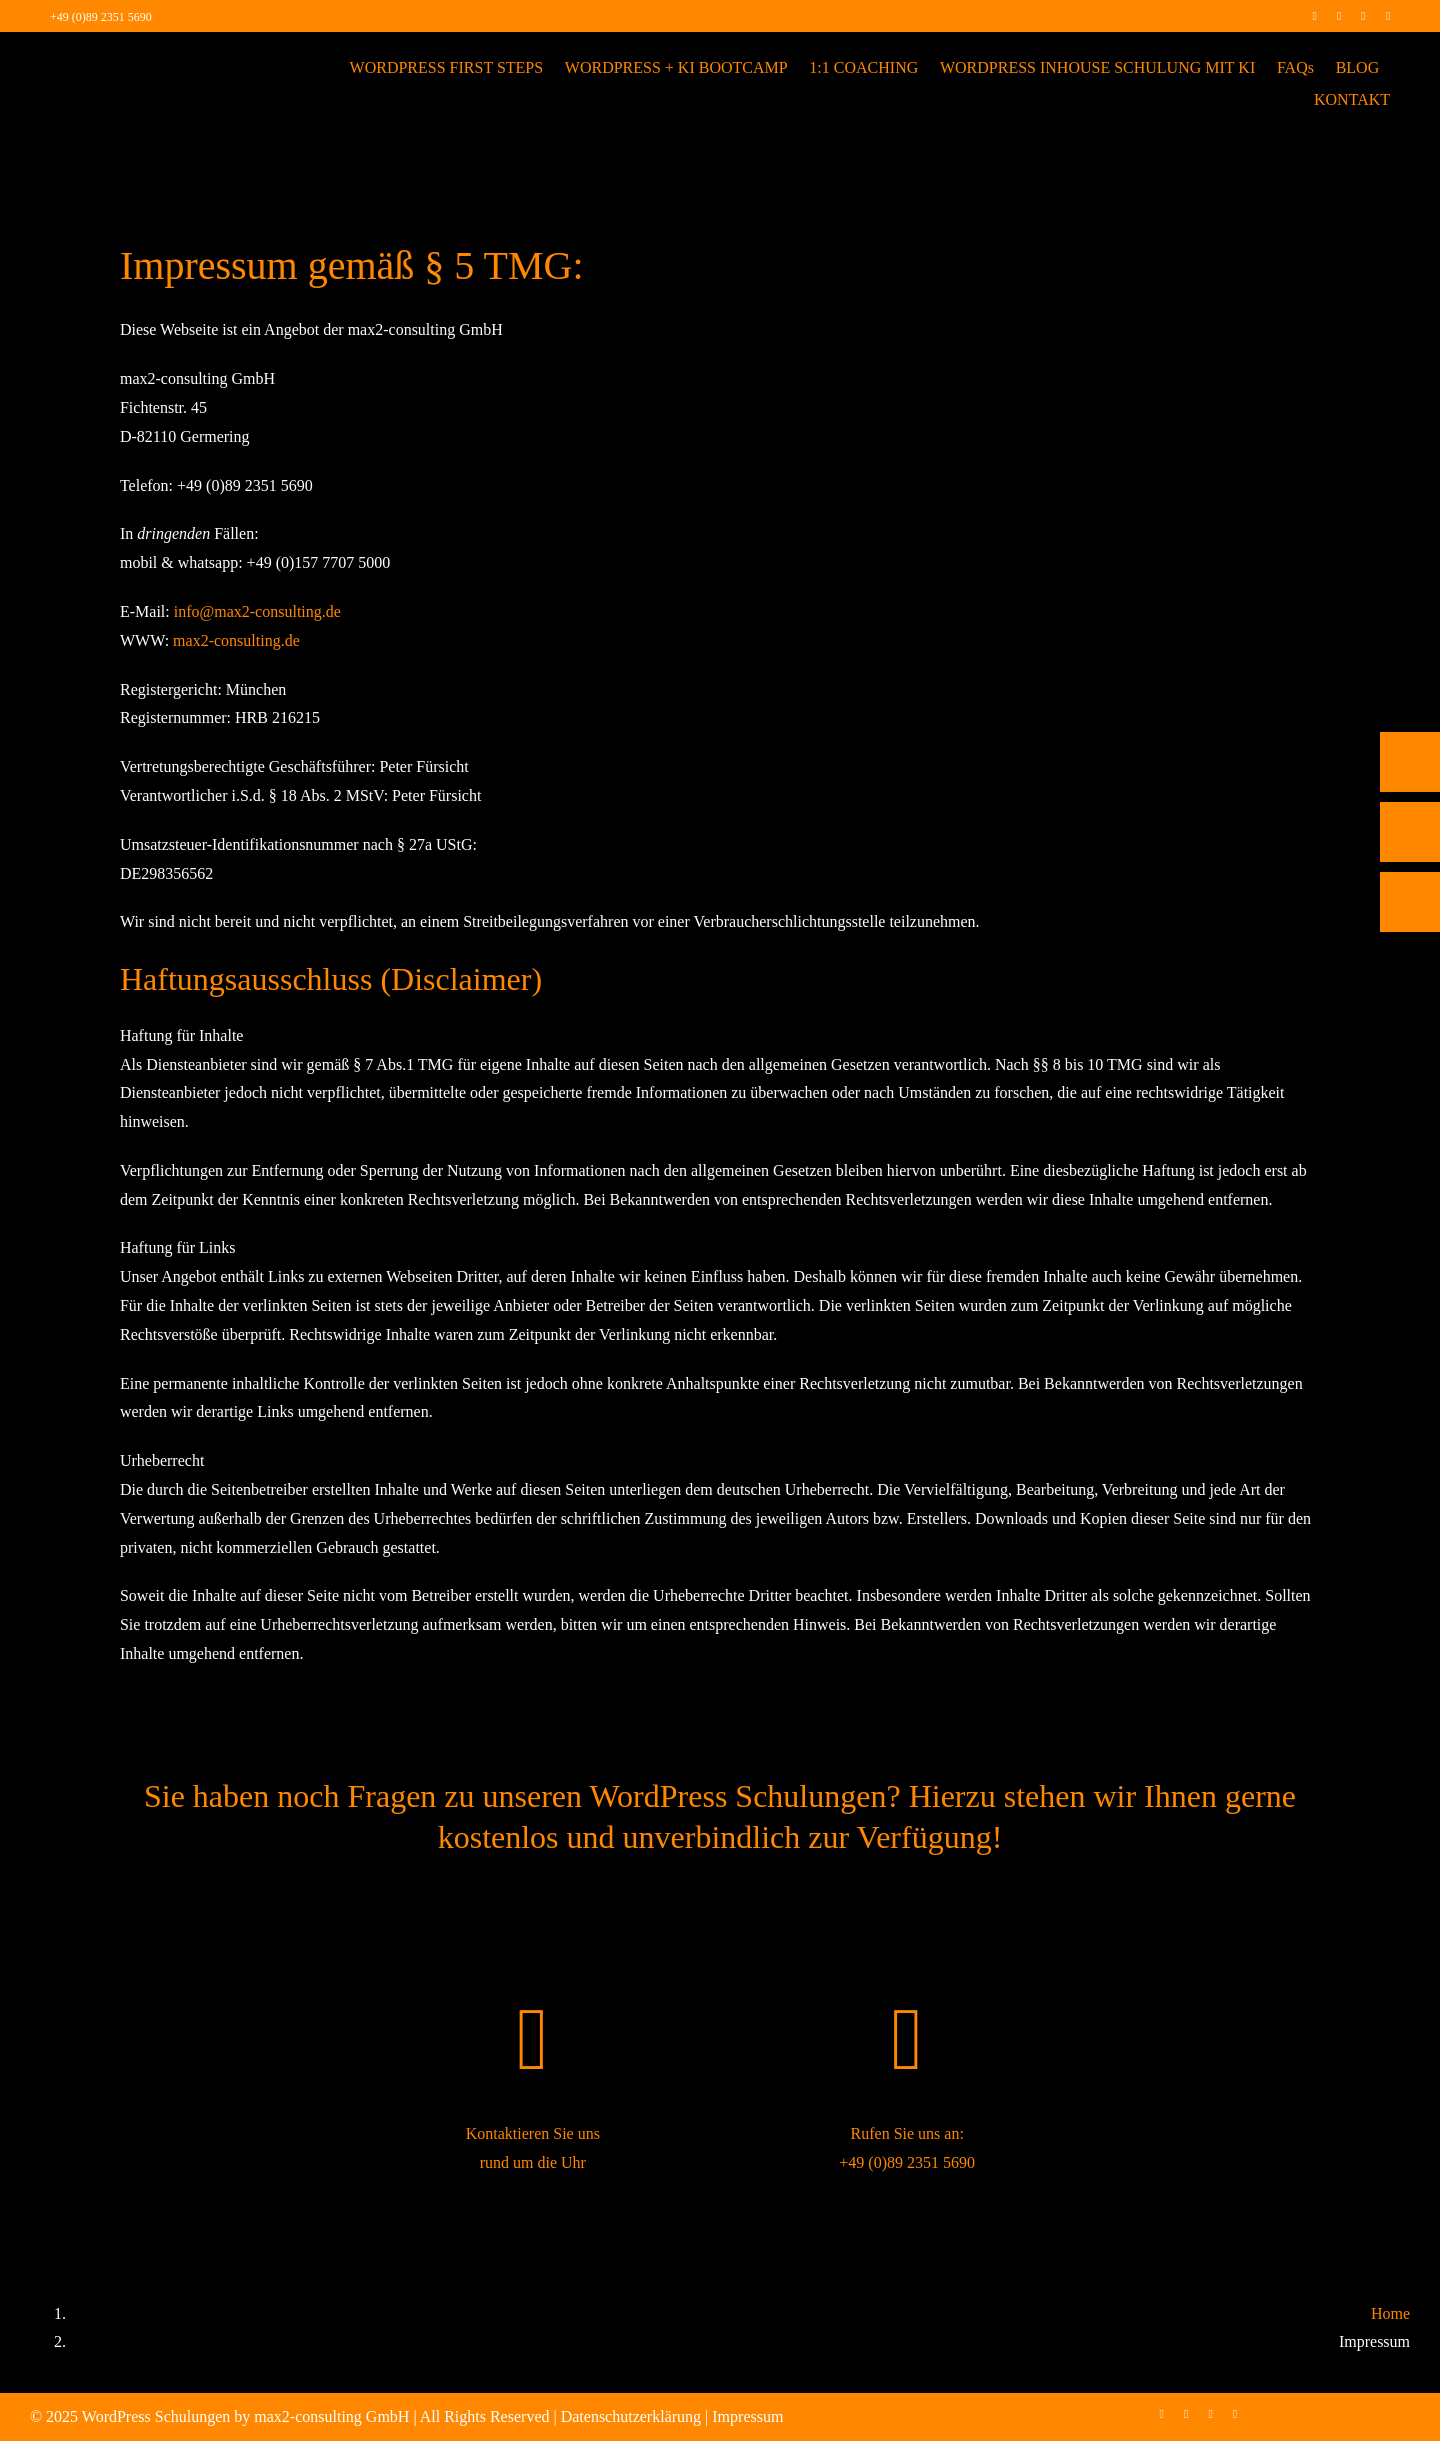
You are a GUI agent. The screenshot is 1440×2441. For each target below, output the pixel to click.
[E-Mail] (1410, 832)
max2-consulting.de (236, 640)
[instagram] (1339, 16)
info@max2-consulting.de (257, 611)
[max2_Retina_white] (120, 59)
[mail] (1388, 16)
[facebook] (1314, 16)
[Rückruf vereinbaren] (1410, 902)
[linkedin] (1363, 16)
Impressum (747, 2416)
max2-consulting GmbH (331, 2416)
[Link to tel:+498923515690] (907, 2040)
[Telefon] (1410, 762)
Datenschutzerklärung (631, 2416)
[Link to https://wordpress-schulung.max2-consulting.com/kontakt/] (533, 2040)
